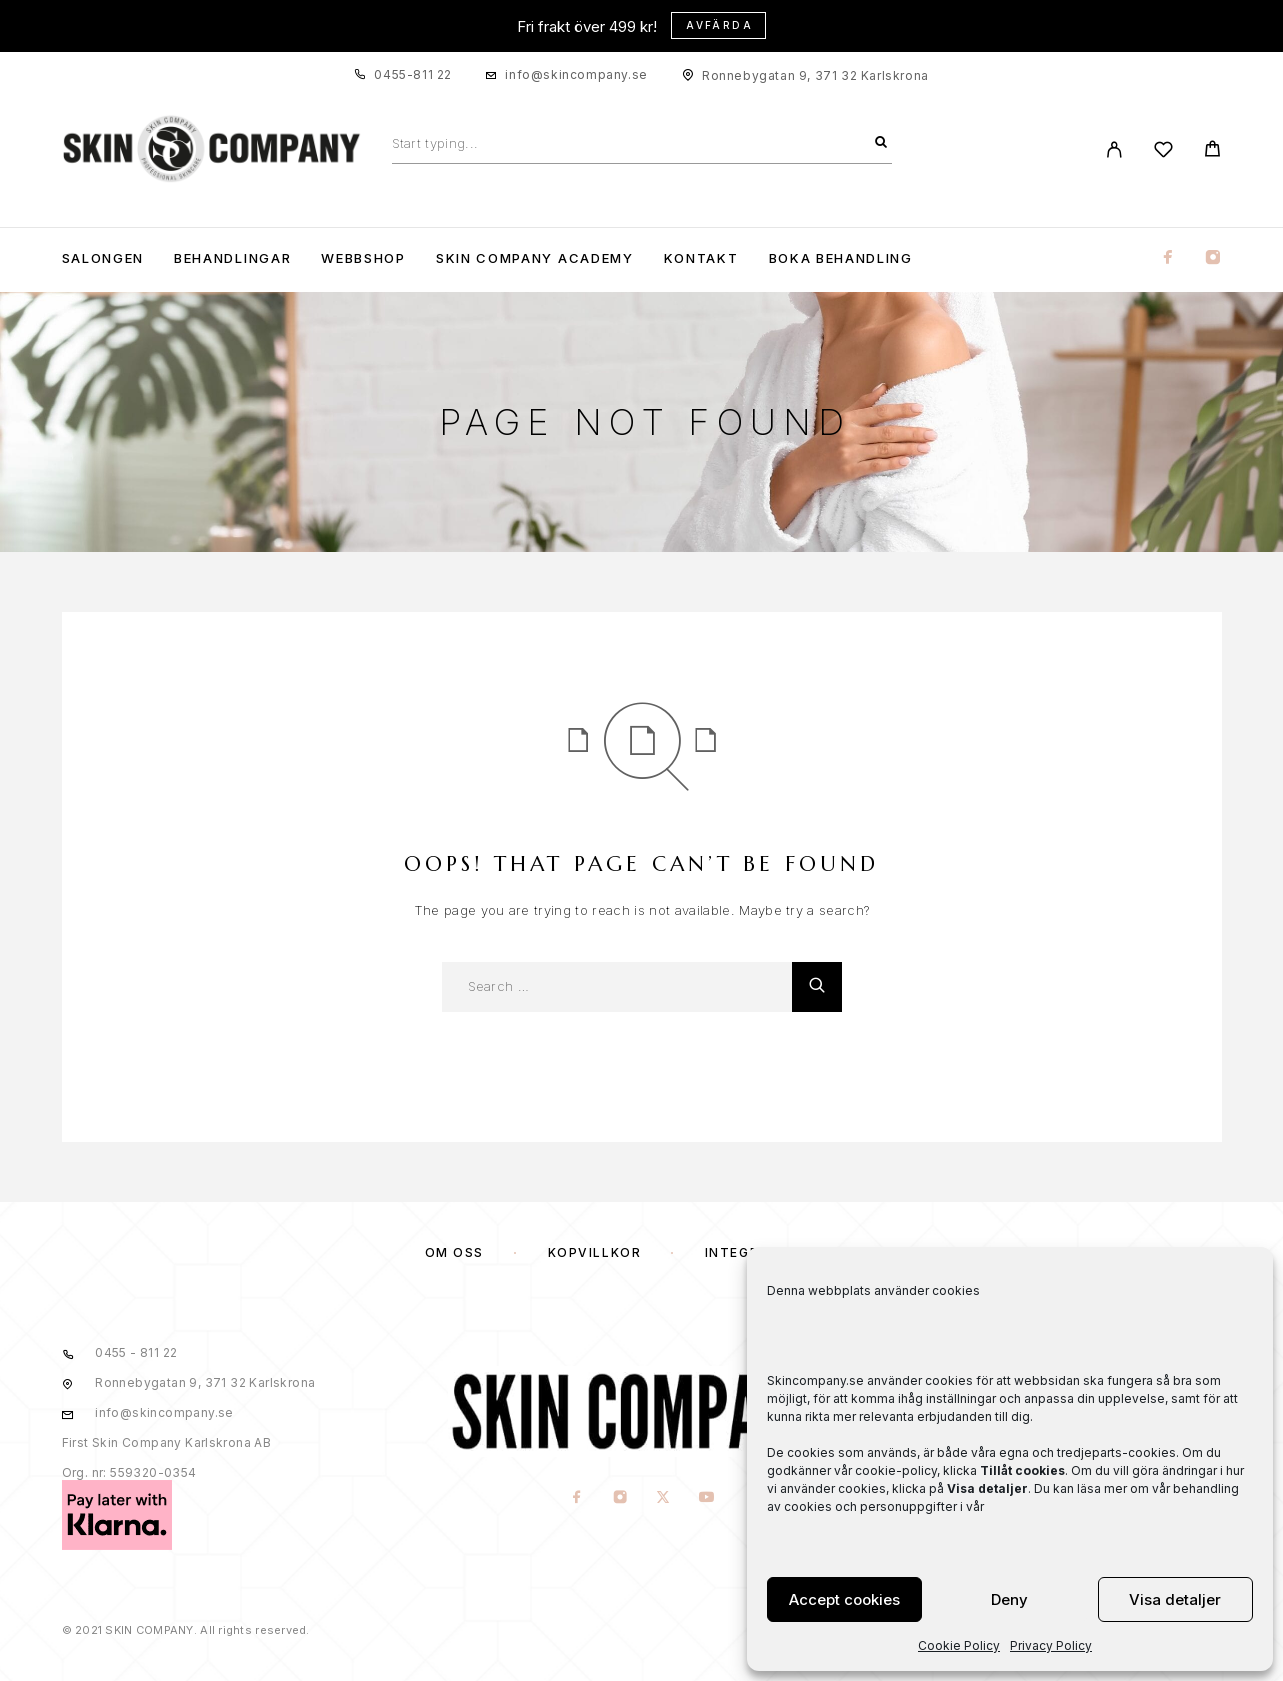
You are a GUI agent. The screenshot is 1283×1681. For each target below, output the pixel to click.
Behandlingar (232, 258)
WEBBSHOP (363, 258)
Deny (1009, 1599)
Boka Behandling (841, 258)
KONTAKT (701, 258)
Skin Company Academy (535, 258)
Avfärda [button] (719, 25)
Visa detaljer (1175, 1599)
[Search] (881, 143)
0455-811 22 (413, 74)
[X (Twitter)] (662, 1497)
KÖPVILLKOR (595, 1252)
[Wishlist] (1163, 152)
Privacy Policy (1051, 1645)
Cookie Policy (959, 1645)
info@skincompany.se (576, 74)
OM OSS (454, 1252)
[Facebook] (1168, 258)
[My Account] (1114, 149)
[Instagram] (1213, 258)
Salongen (103, 258)
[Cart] (1212, 151)
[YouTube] (705, 1497)
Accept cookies (844, 1599)
